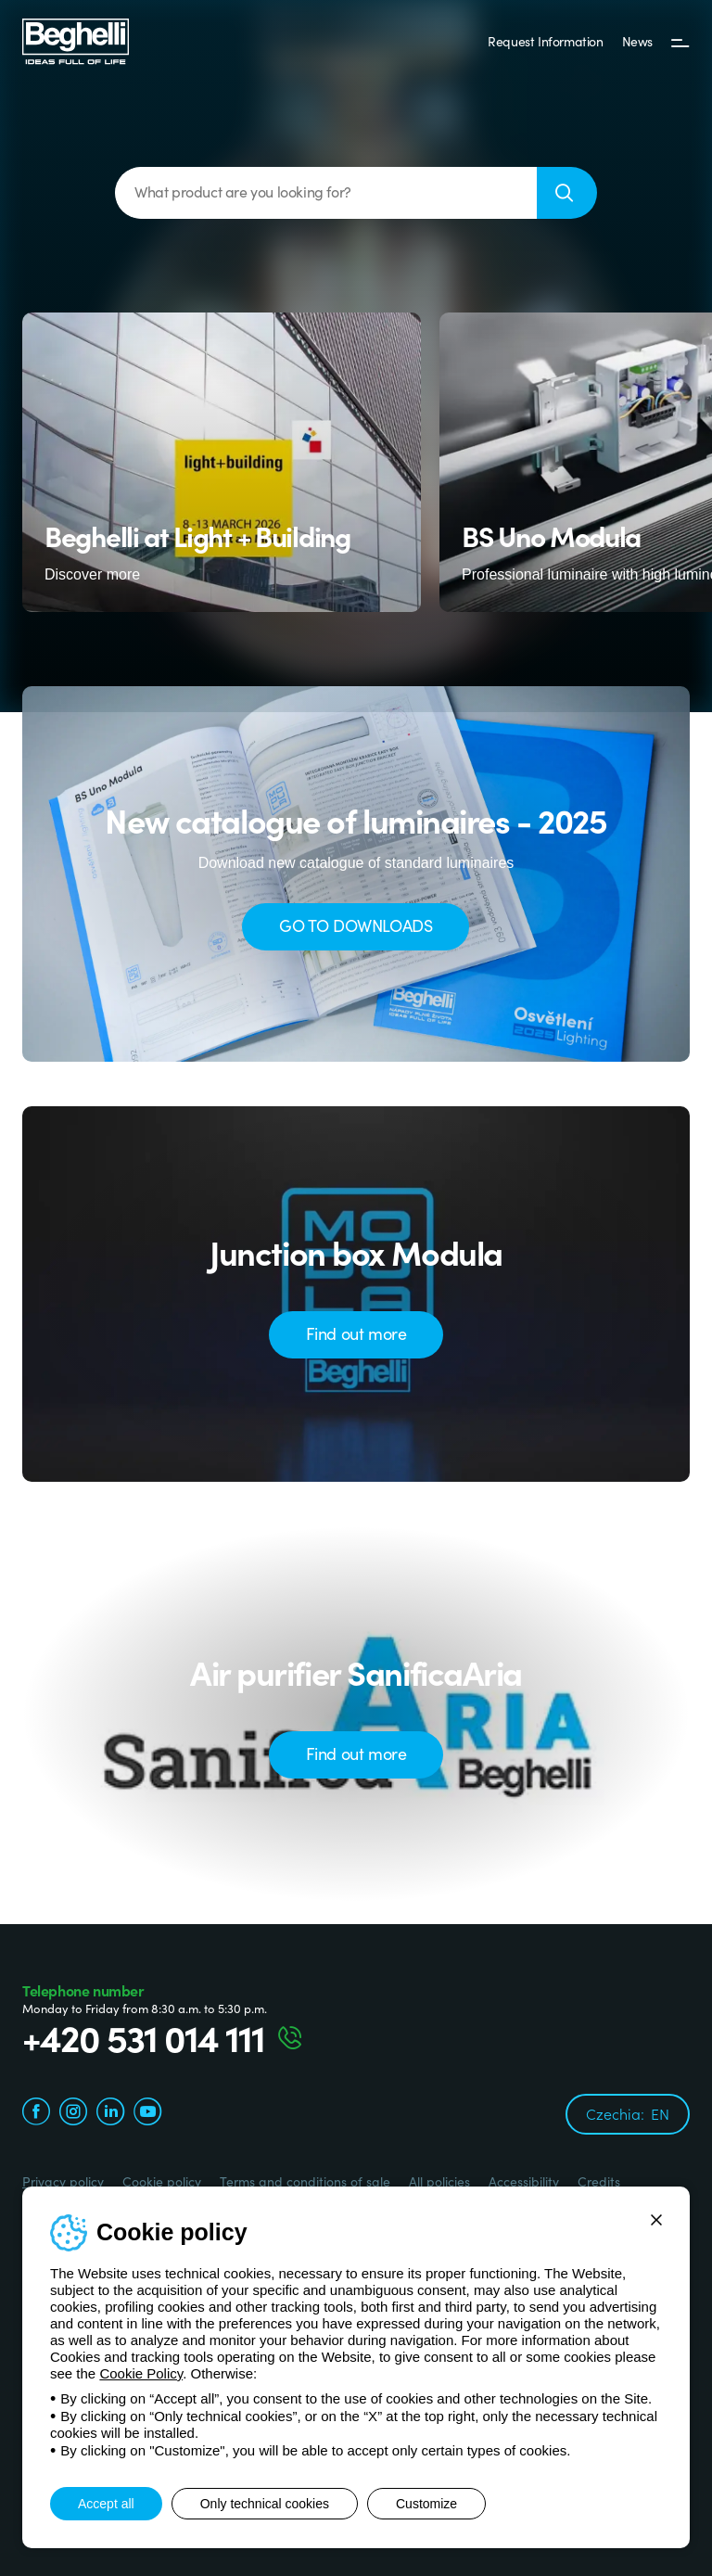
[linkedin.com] (110, 2114)
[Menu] (680, 42)
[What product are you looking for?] (326, 193)
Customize (426, 2503)
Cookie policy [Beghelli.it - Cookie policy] (161, 2181)
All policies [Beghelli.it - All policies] (439, 2181)
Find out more (356, 1333)
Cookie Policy (141, 2373)
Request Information (545, 41)
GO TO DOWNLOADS (355, 925)
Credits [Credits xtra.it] (599, 2181)
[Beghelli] (75, 40)
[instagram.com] (73, 2114)
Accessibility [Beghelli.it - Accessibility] (524, 2181)
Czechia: (627, 2113)
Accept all (106, 2503)
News (637, 41)
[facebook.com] (36, 2114)
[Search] (567, 193)
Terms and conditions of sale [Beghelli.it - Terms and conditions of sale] (305, 2181)
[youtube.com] (147, 2114)
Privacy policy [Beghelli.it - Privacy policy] (63, 2181)
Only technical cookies (264, 2503)
